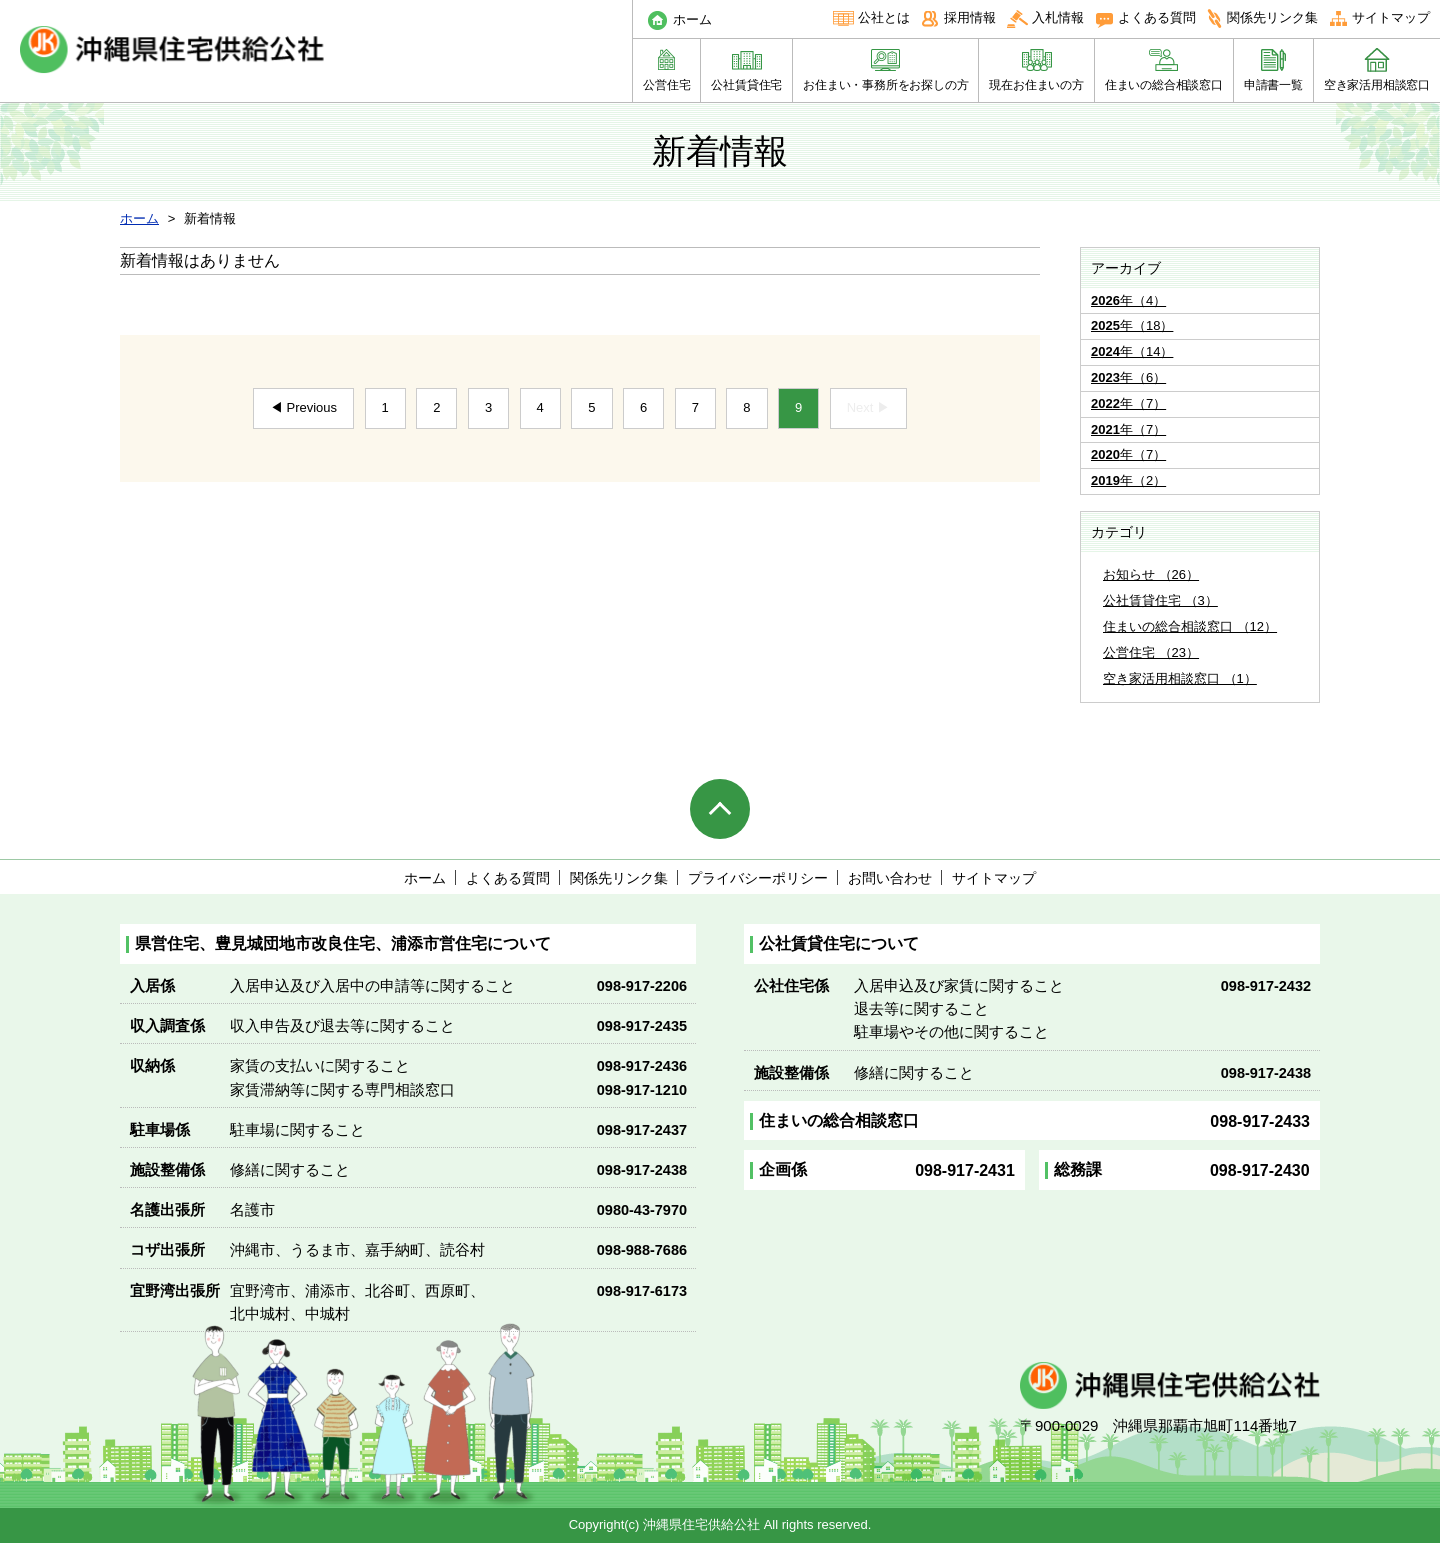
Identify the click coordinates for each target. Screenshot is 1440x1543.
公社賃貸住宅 (746, 85)
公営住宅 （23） (1151, 652)
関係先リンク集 (1272, 17)
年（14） (1132, 351)
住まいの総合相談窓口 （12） (1190, 626)
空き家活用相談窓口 (1377, 85)
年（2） (1128, 480)
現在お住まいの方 (1036, 85)
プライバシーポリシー (758, 878)
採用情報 (970, 17)
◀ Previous (303, 407)
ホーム (692, 19)
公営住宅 (666, 85)
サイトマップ (1391, 17)
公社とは (884, 17)
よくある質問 (1157, 17)
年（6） (1128, 377)
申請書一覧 (1273, 85)
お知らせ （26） (1151, 574)
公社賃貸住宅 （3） (1160, 600)
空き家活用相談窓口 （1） (1180, 678)
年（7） (1128, 403)
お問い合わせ (890, 878)
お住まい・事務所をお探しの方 (885, 85)
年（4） (1128, 300)
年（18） (1132, 325)
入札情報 (1058, 17)
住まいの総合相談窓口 (1164, 85)
